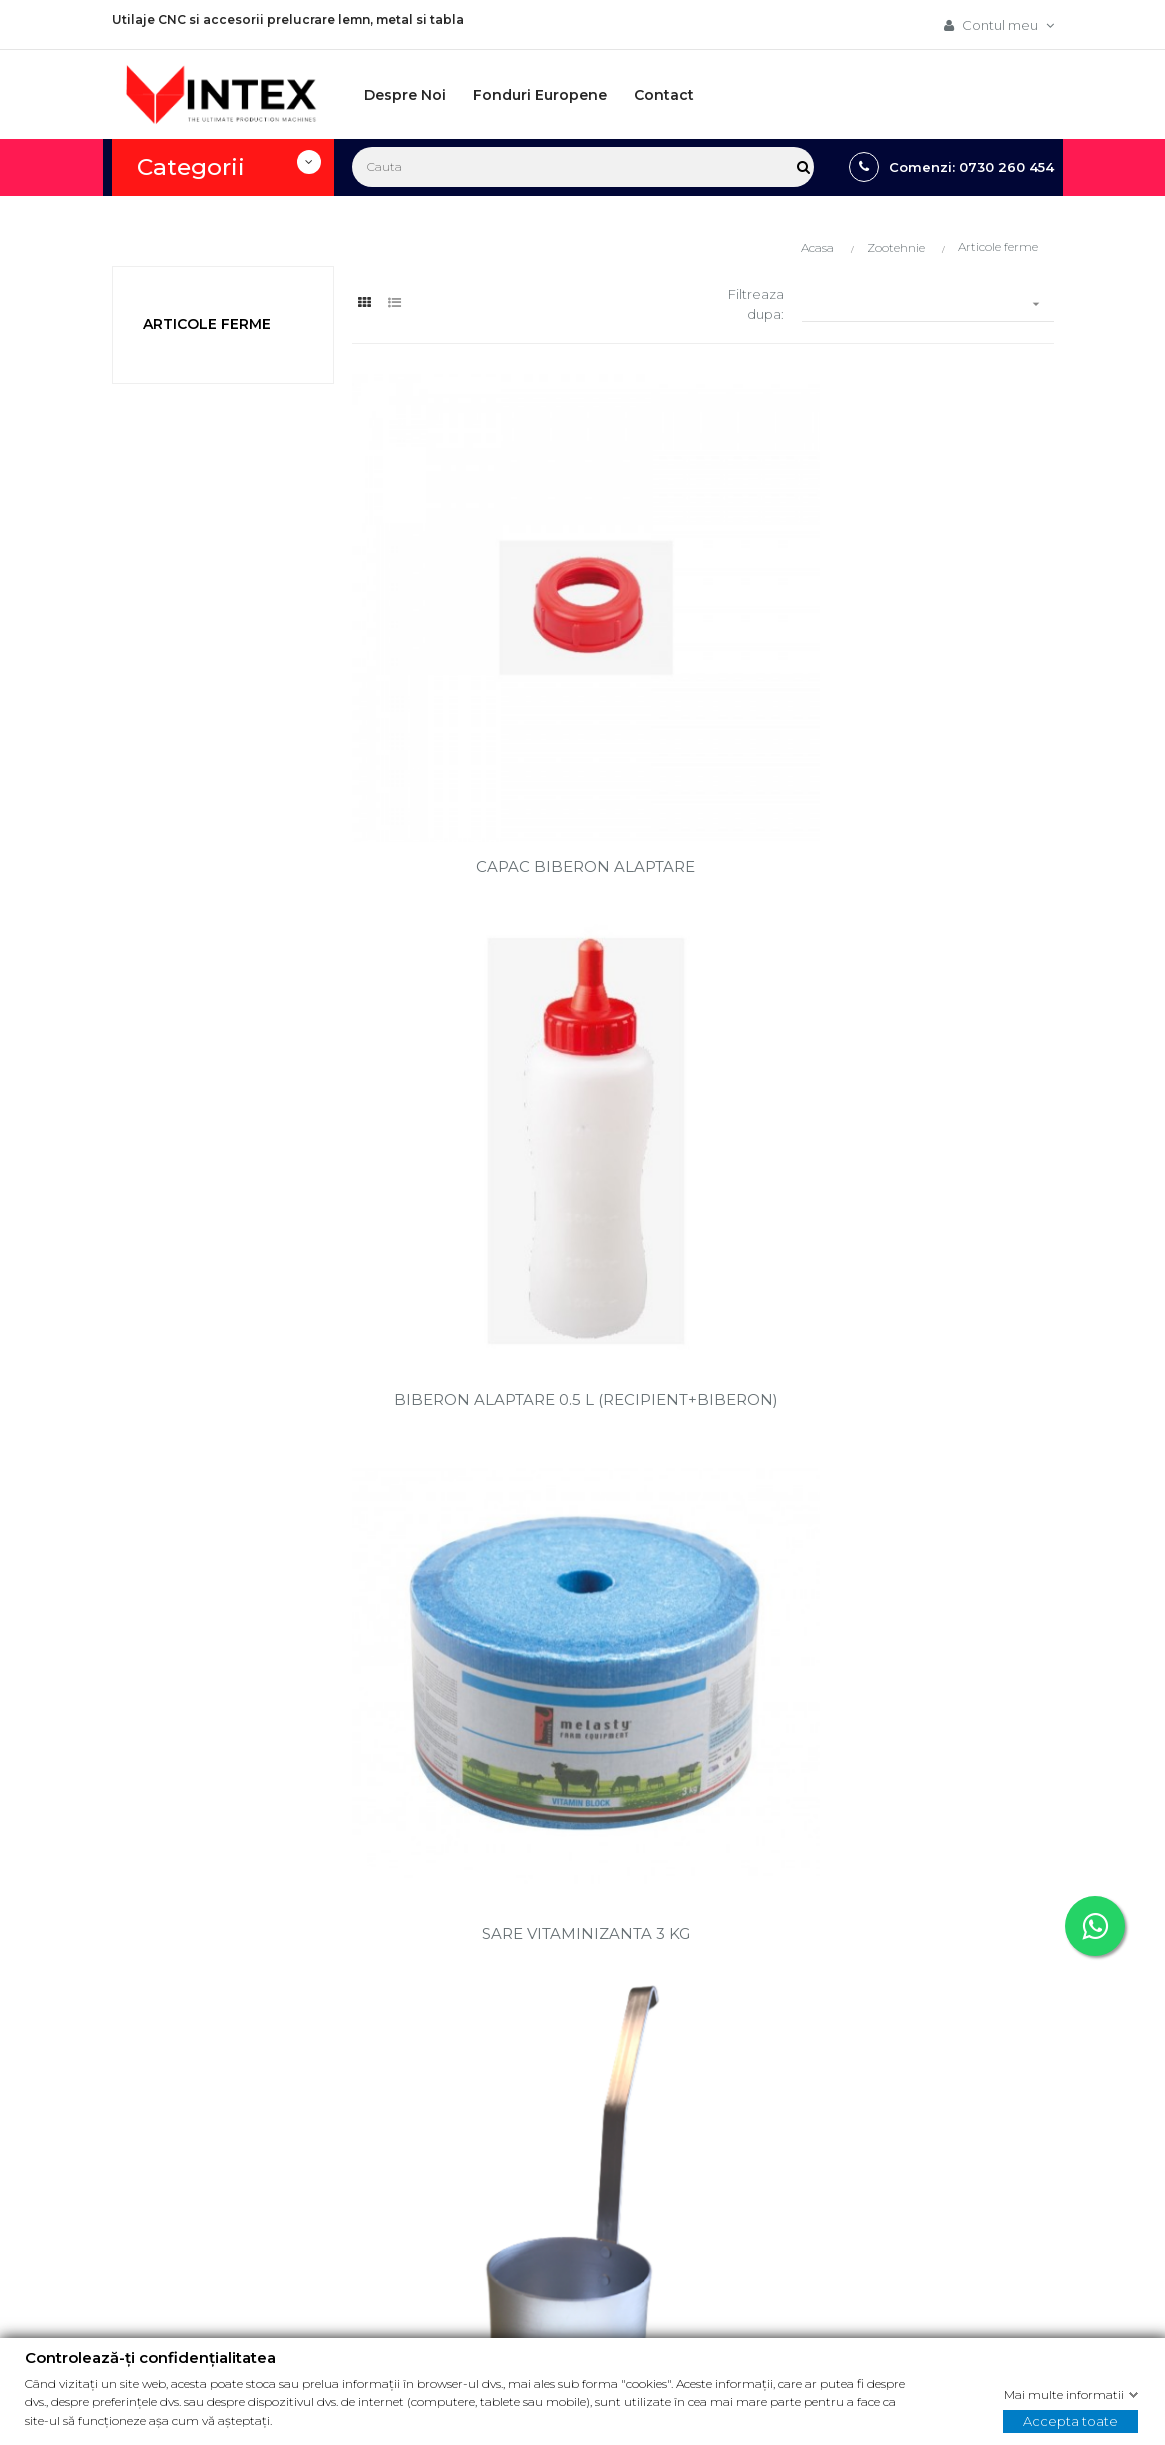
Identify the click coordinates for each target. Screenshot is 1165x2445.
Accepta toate (1070, 2420)
